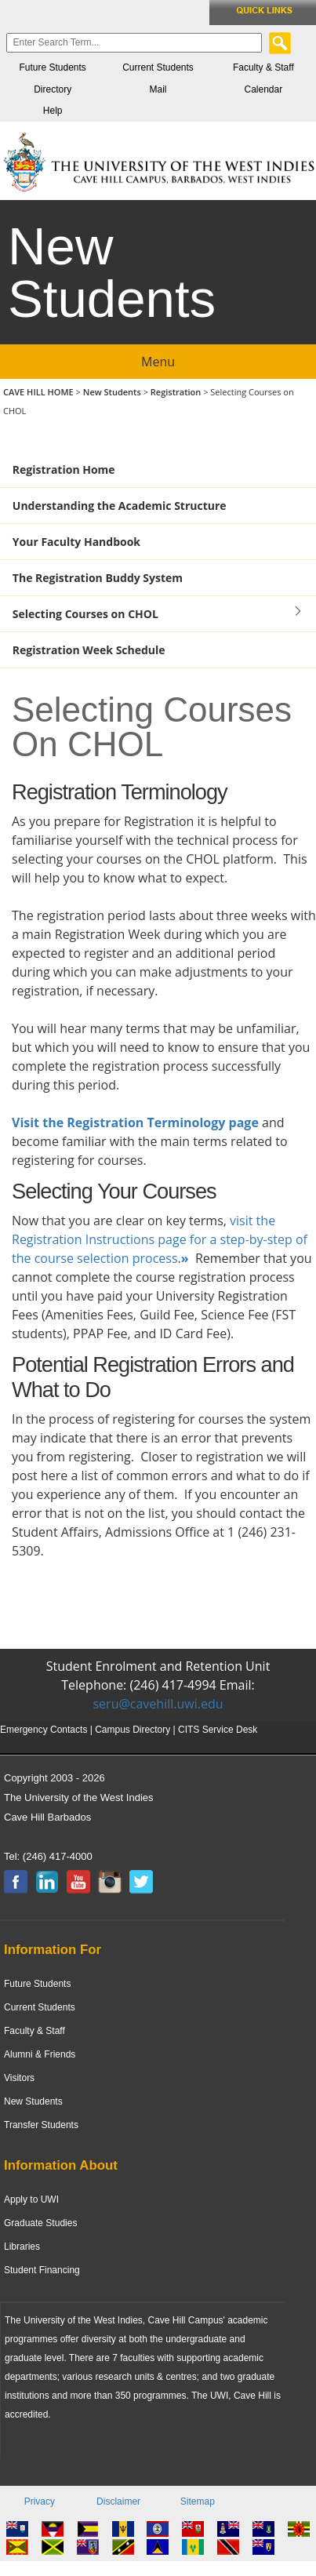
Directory (52, 89)
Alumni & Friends (39, 2054)
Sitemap (197, 2501)
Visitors (19, 2077)
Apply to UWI (31, 2199)
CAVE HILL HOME (39, 392)
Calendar (263, 89)
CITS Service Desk (217, 1729)
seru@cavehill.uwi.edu (158, 1703)
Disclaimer (118, 2501)
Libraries (22, 2246)
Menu (158, 361)
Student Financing (42, 2270)
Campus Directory (132, 1729)
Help (53, 110)
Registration (176, 392)
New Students (113, 392)
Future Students (52, 67)
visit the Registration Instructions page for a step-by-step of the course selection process (159, 1239)
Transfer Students (41, 2124)
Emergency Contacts (43, 1729)
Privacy (39, 2501)
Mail (157, 89)
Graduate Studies (40, 2223)
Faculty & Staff (263, 67)
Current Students (158, 67)
